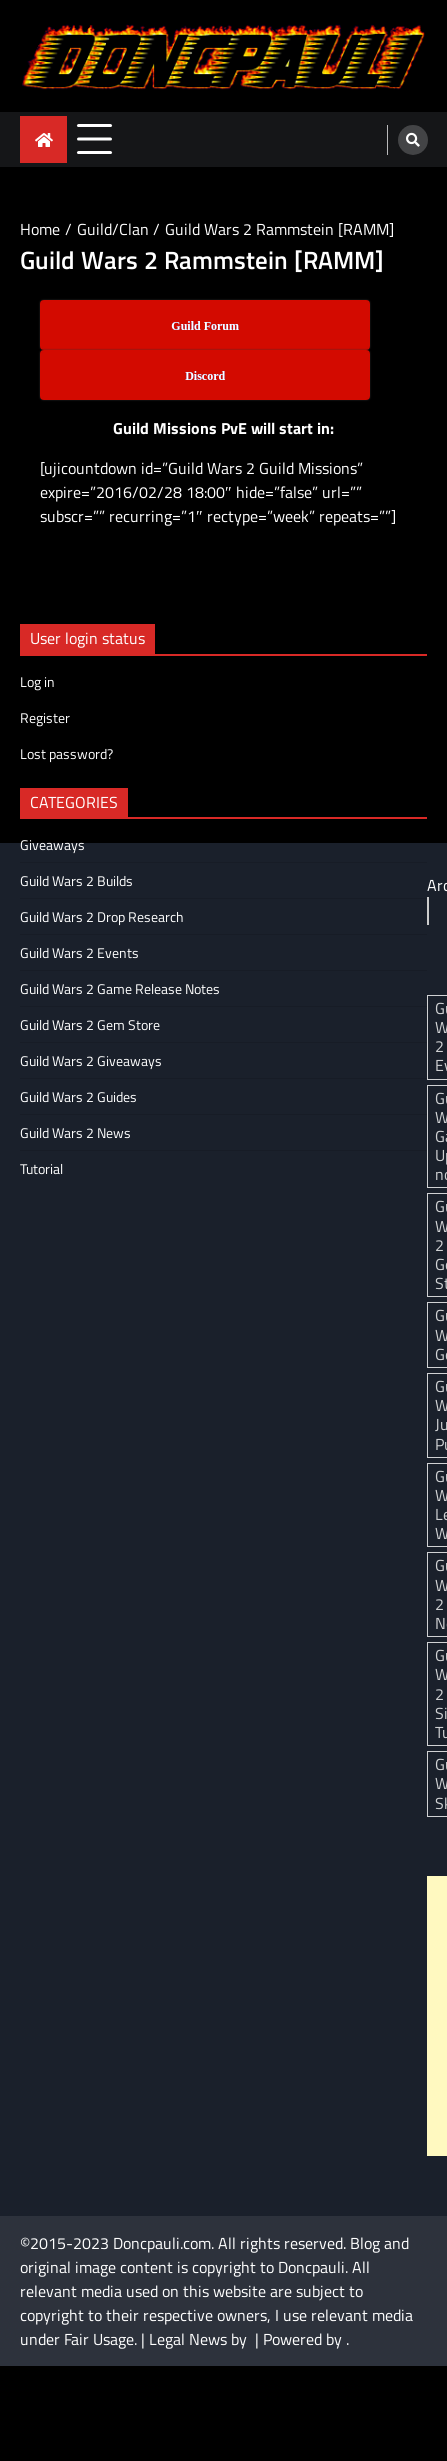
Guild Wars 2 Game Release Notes (120, 988)
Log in (37, 681)
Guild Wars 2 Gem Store (90, 1024)
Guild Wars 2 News (75, 1132)
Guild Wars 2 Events (79, 952)
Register (45, 717)
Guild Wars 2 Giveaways (91, 1060)
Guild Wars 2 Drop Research (102, 916)
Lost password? (66, 753)
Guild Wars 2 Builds (76, 880)
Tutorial (41, 1168)
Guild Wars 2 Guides (78, 1096)
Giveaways (52, 844)
